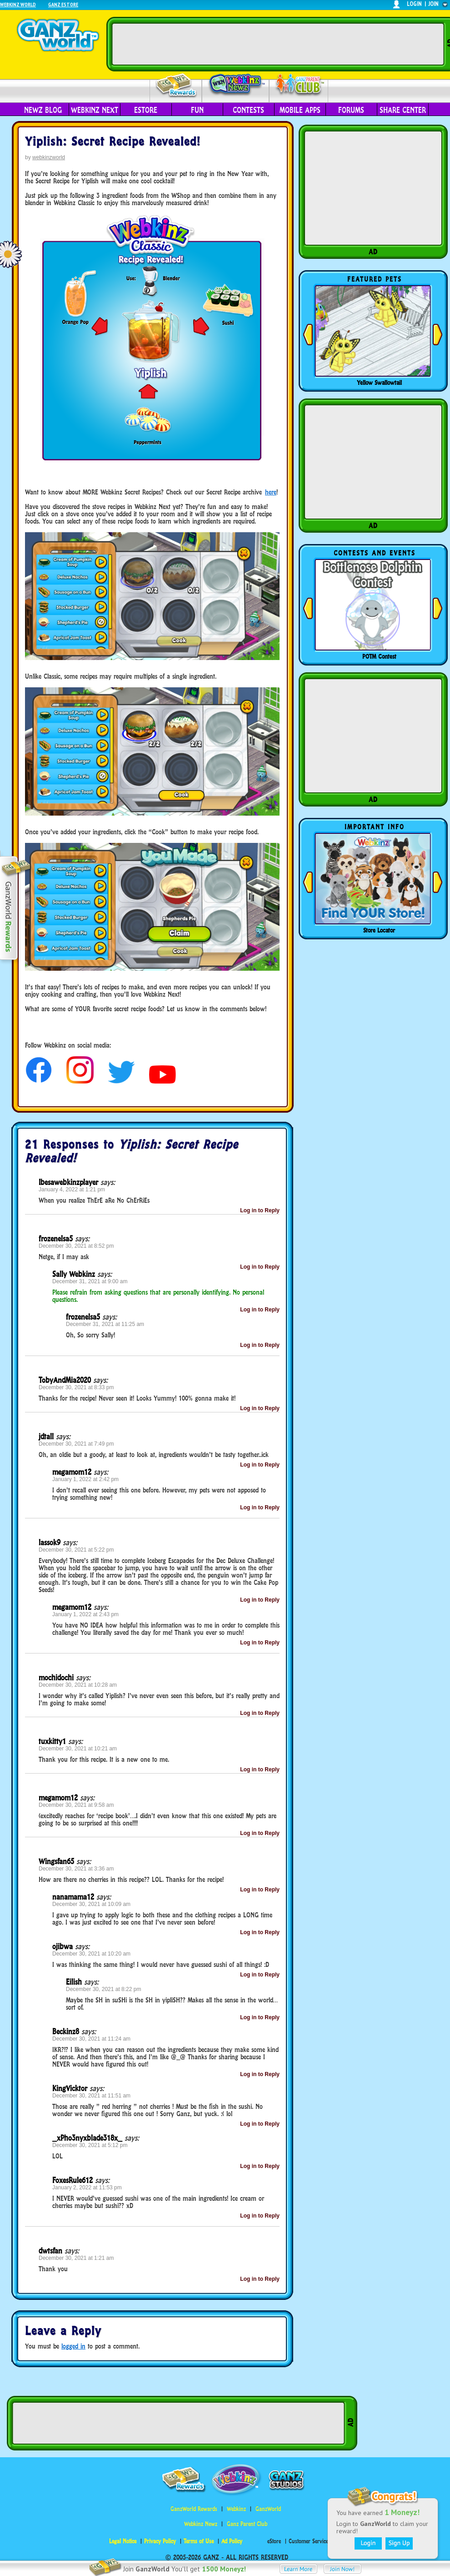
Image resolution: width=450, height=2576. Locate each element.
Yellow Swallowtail (379, 382)
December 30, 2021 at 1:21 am (76, 2258)
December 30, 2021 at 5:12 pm (89, 2145)
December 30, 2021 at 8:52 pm (76, 1246)
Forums (351, 110)
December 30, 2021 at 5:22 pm (76, 1550)
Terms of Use (199, 2541)
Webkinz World (18, 4)
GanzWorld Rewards (193, 2508)
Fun (197, 110)
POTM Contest (379, 656)
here (270, 492)
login (414, 4)
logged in (73, 2346)
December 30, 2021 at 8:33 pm (76, 1387)
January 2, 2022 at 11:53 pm (87, 2187)
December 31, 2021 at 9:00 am (89, 1281)
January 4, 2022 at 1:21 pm (72, 1189)
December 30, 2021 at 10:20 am (91, 1954)
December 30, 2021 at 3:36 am (76, 1868)
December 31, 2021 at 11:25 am (105, 1324)
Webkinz (236, 2508)
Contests (248, 110)
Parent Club (299, 85)
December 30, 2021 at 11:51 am (91, 2095)
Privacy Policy (160, 2541)
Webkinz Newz (235, 85)
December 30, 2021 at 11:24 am (91, 2039)
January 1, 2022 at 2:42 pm (85, 1479)
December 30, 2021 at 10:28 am (78, 1685)
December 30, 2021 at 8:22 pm (103, 1989)
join (434, 4)
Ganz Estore (63, 4)
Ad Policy (231, 2541)
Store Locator (379, 930)
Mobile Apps (300, 110)
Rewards (176, 86)
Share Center (403, 110)
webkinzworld (48, 157)
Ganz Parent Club (247, 2524)
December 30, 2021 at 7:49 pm (76, 1444)
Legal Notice (122, 2541)
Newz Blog (43, 110)
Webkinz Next (94, 110)
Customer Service (308, 2541)
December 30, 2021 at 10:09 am (91, 1904)
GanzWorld (268, 2508)
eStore (145, 110)
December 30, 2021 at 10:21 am (78, 1748)
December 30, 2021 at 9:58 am (76, 1805)
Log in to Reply (260, 1210)
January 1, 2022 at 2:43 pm (85, 1614)
